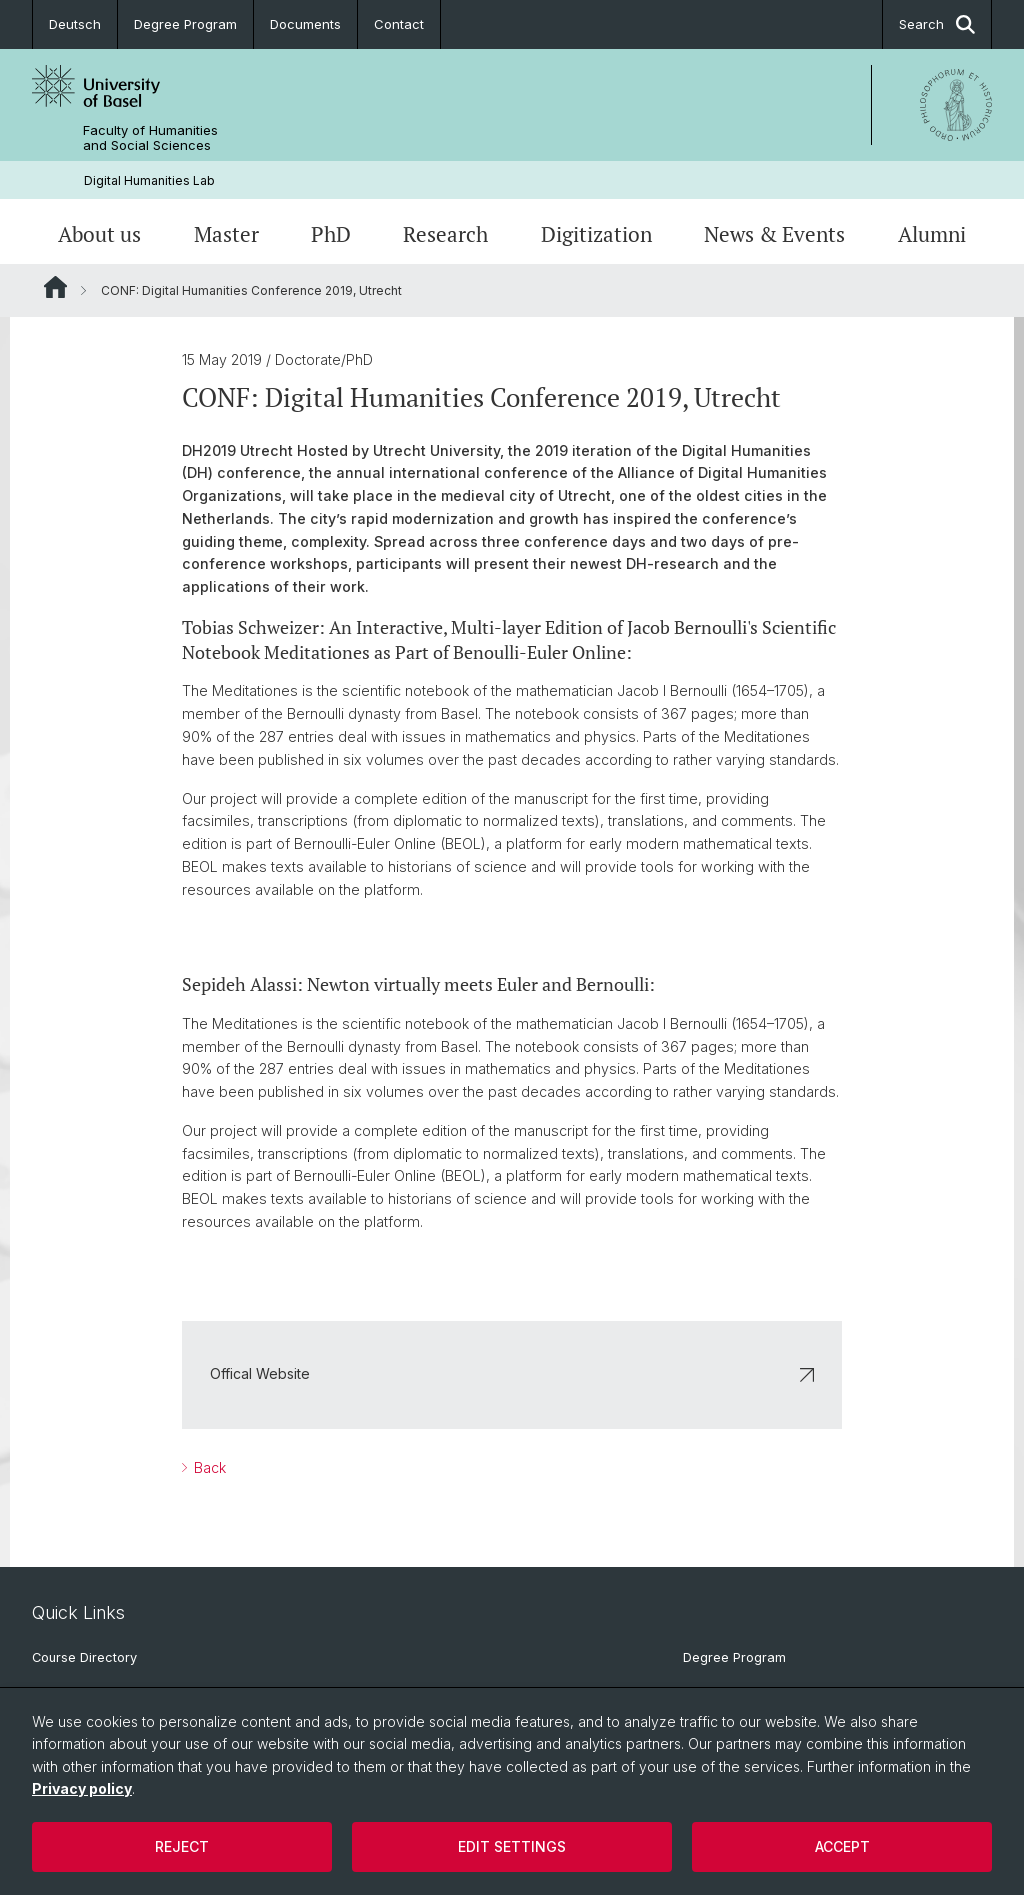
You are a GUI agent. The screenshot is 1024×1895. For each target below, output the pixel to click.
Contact (399, 24)
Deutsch (75, 24)
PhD (331, 234)
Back (208, 1467)
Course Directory (84, 1657)
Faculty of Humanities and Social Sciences (150, 138)
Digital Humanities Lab (149, 180)
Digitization (596, 234)
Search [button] (937, 24)
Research (445, 234)
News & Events (774, 234)
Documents (305, 24)
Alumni (932, 234)
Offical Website (512, 1374)
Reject (182, 1846)
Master (226, 234)
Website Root (55, 287)
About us (99, 234)
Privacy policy (82, 1788)
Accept (842, 1846)
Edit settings (512, 1846)
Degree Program (185, 24)
